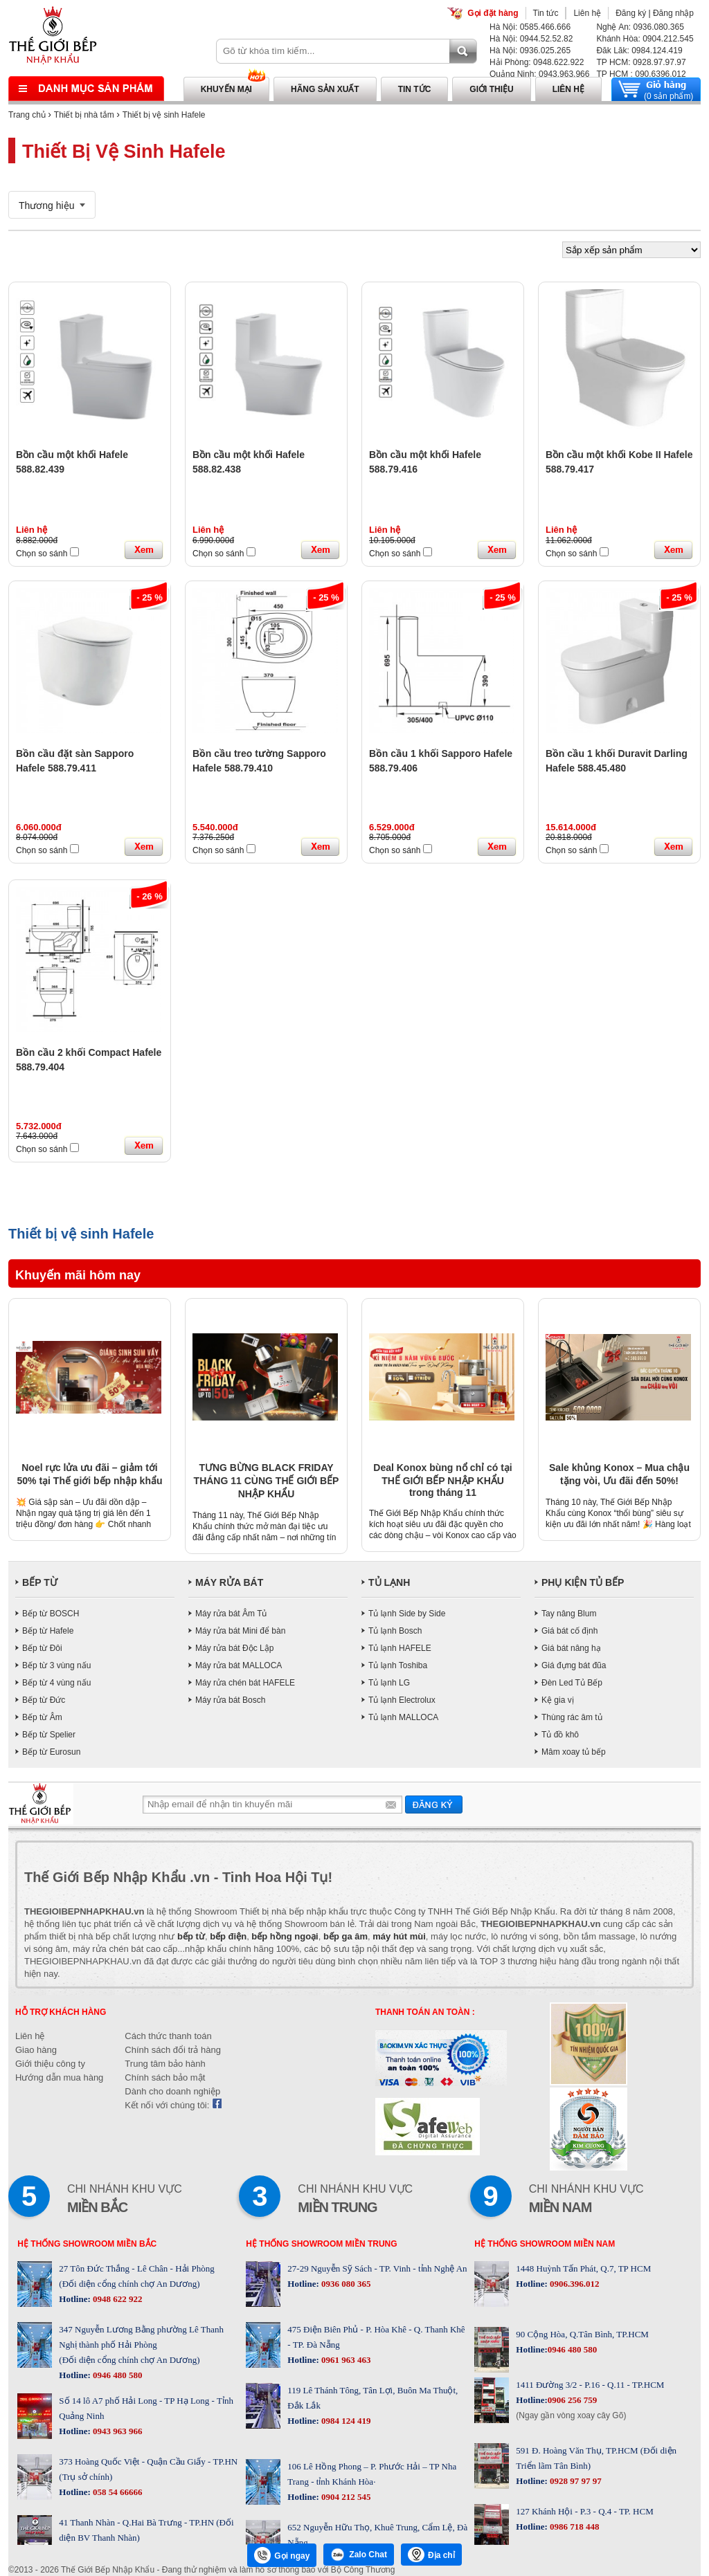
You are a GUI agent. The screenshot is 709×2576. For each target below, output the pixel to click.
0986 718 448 (574, 2526)
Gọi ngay (281, 2555)
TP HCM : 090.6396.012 (640, 74)
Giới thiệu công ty (50, 2063)
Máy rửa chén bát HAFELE (245, 1683)
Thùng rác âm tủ (571, 1717)
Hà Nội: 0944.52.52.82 (531, 39)
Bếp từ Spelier (48, 1734)
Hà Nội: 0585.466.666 (530, 27)
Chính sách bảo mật (165, 2077)
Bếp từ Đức (43, 1700)
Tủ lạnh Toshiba (397, 1665)
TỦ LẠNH (389, 1582)
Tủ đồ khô (560, 1734)
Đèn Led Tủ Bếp (571, 1683)
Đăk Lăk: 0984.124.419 (639, 50)
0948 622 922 (117, 2299)
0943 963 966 (117, 2431)
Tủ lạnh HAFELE (399, 1648)
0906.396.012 (574, 2283)
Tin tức (546, 13)
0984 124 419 (345, 2420)
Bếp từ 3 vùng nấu (56, 1665)
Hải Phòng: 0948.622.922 (537, 62)
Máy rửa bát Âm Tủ (231, 1613)
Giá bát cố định (569, 1631)
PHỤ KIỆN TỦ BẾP (582, 1582)
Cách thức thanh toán (168, 2036)
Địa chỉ (431, 2554)
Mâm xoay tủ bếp (573, 1752)
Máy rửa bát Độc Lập (234, 1648)
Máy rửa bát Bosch (230, 1700)
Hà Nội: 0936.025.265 (530, 50)
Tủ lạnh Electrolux (402, 1700)
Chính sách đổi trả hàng (173, 2050)
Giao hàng (36, 2050)
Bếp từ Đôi (42, 1648)
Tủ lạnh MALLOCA (403, 1717)
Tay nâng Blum (568, 1613)
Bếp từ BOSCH (50, 1613)
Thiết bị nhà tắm (84, 115)
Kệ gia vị (557, 1700)
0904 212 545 (345, 2497)
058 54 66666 (117, 2492)
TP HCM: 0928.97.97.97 (640, 62)
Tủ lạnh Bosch (395, 1631)
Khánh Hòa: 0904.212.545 (644, 39)
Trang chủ (27, 115)
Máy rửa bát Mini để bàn (240, 1631)
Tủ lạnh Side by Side (406, 1613)
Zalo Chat (358, 2554)
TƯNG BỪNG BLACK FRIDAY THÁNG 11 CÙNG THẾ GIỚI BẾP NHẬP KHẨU (266, 1480)
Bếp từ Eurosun (51, 1752)
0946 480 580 (117, 2375)
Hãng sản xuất (325, 89)
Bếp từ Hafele (47, 1631)
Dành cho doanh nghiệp (172, 2091)
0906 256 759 (573, 2400)
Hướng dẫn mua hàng (59, 2077)
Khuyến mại (226, 89)
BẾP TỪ (39, 1582)
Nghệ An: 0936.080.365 (639, 27)
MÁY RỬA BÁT (229, 1582)
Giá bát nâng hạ (571, 1648)
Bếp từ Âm (42, 1717)
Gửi (434, 1804)
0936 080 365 (345, 2283)
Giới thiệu (491, 89)
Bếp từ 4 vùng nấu (56, 1683)
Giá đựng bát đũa (573, 1665)
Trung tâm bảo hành (165, 2063)
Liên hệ (587, 13)
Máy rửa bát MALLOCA (238, 1665)
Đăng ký (631, 13)
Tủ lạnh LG (389, 1683)
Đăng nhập (673, 13)
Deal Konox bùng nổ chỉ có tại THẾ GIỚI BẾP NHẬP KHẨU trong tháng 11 (442, 1480)
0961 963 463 (345, 2360)
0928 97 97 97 (575, 2481)
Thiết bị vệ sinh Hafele (164, 115)
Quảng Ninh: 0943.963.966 (539, 74)
